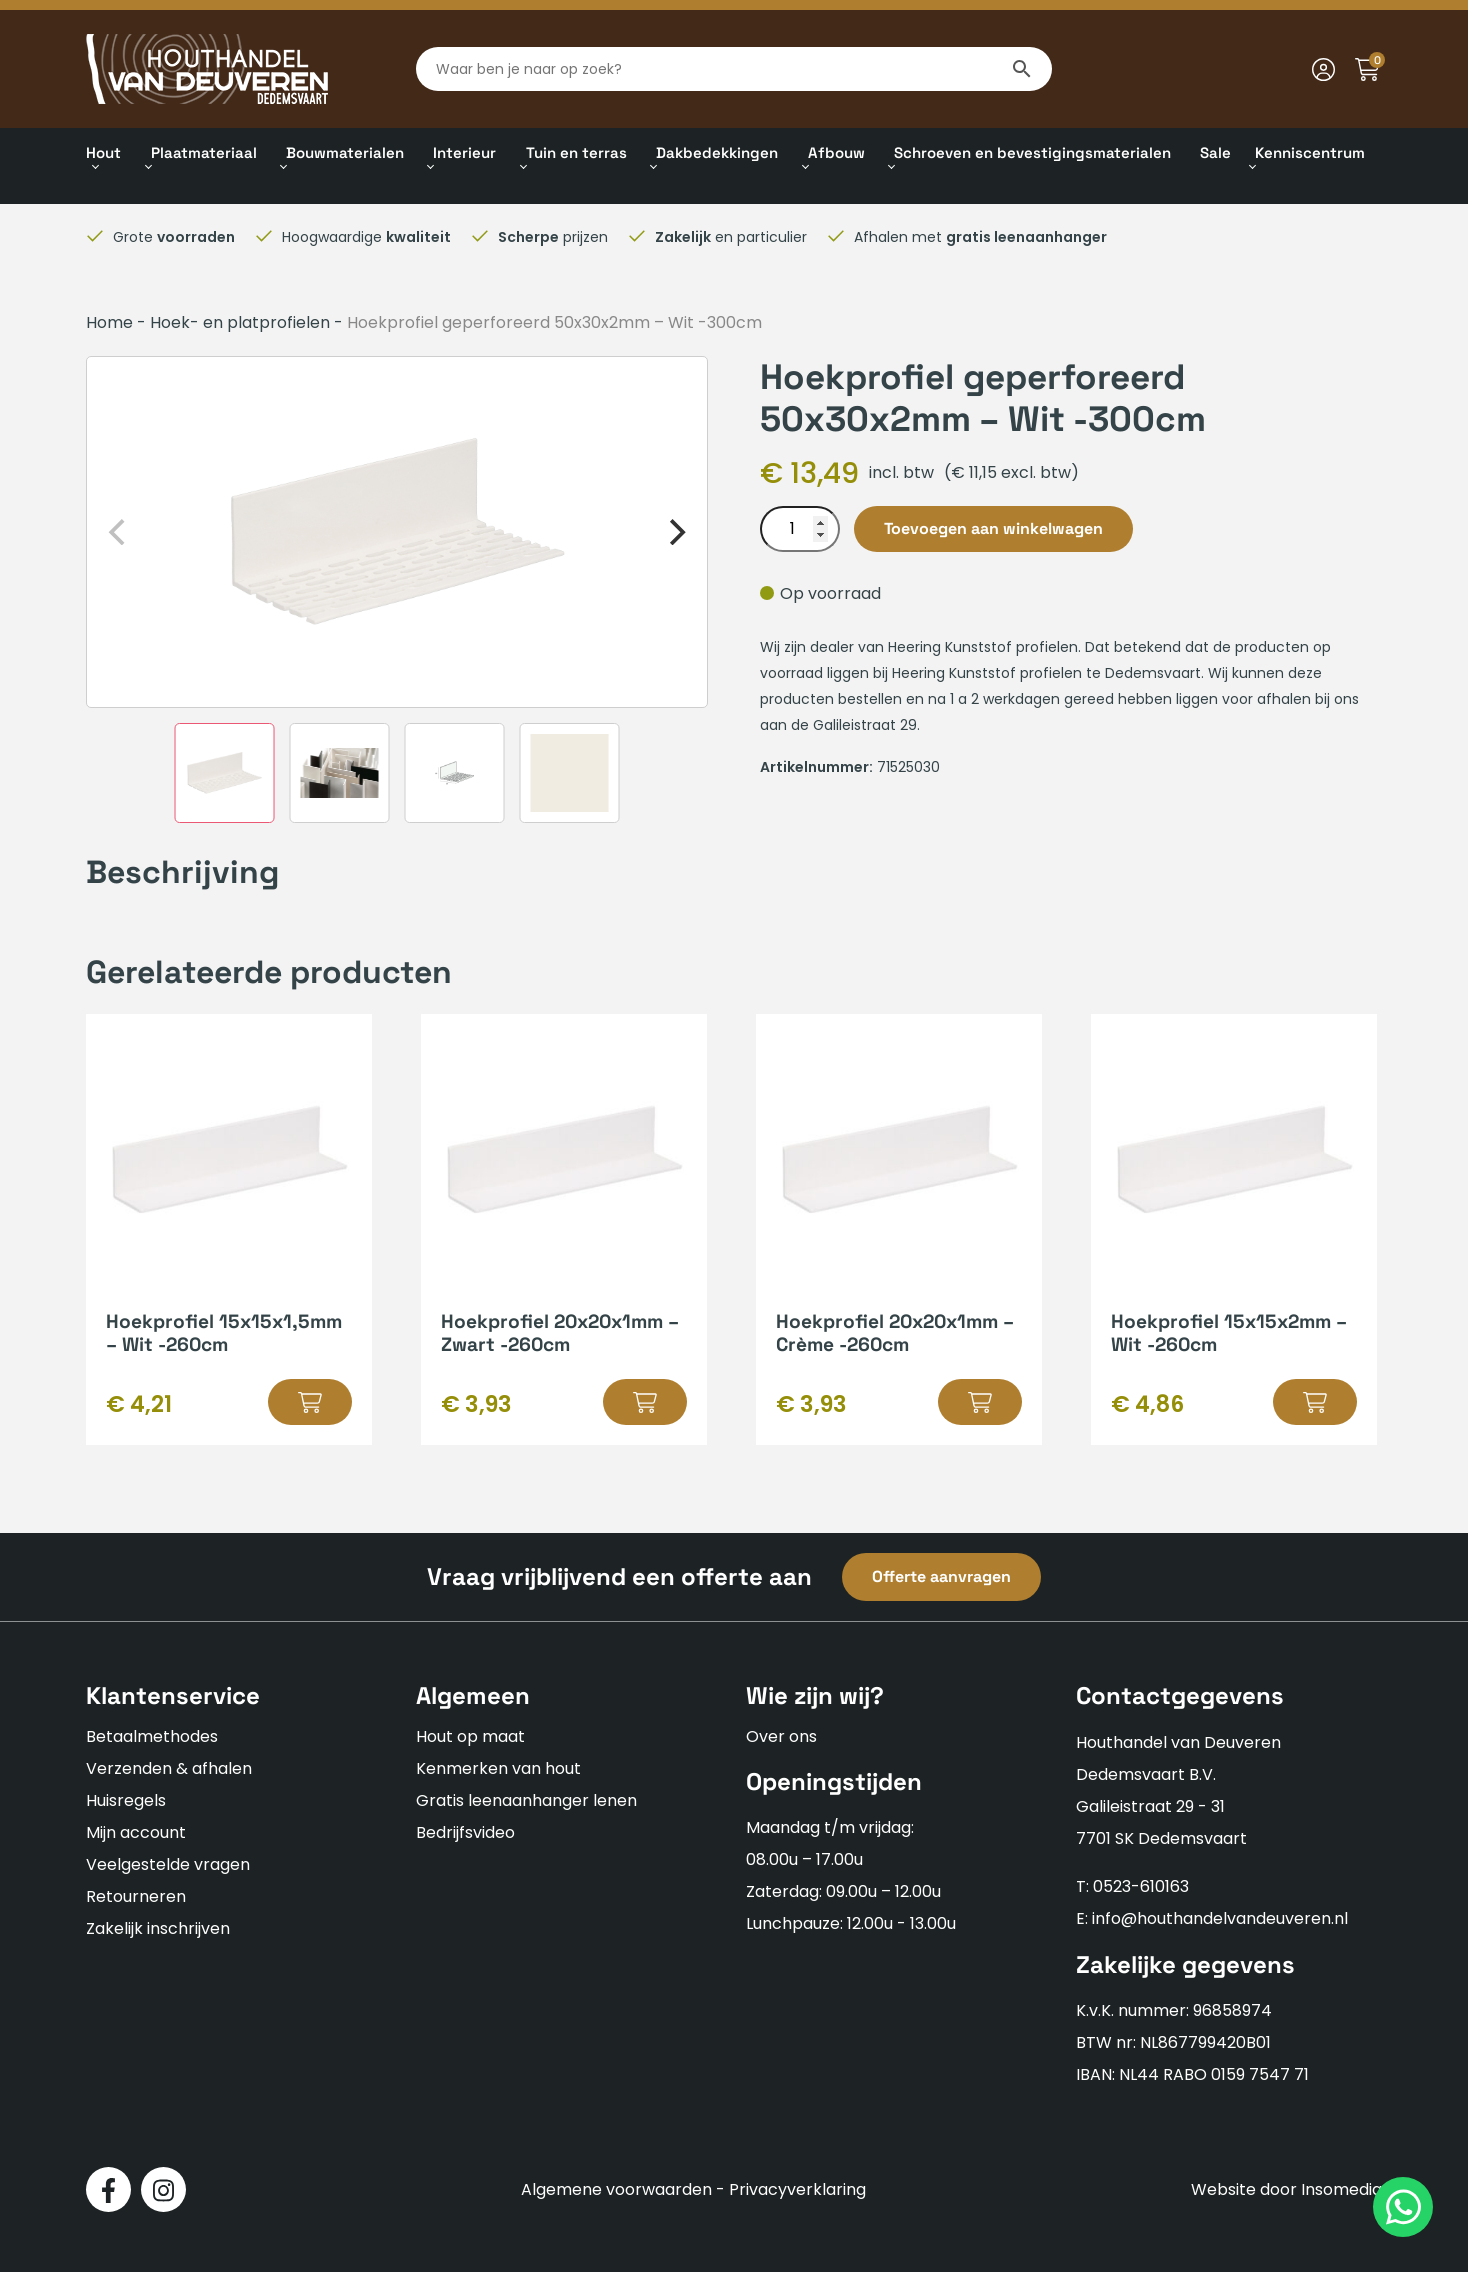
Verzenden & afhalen (169, 1768)
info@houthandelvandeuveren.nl (1220, 1918)
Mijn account (136, 1832)
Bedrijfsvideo (465, 1832)
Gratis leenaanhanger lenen (526, 1800)
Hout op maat (470, 1736)
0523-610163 (1141, 1886)
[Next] (675, 532)
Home (109, 322)
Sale (1215, 152)
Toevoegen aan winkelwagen (993, 528)
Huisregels (126, 1800)
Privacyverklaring (797, 2189)
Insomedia (1341, 2189)
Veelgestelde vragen (168, 1864)
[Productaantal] (800, 529)
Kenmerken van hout (498, 1768)
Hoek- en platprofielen (240, 322)
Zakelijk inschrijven (158, 1928)
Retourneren (136, 1896)
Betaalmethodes (152, 1736)
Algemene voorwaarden (616, 2189)
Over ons (781, 1736)
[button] (310, 1402)
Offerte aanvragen (941, 1576)
